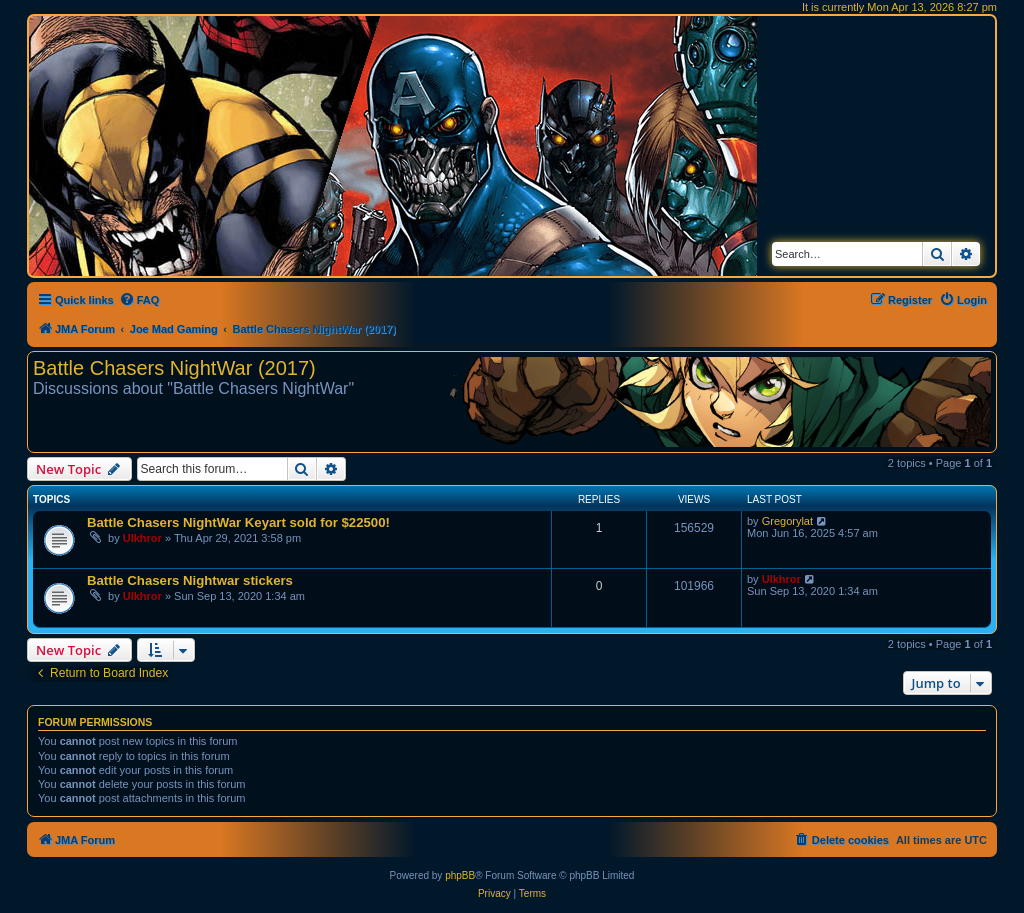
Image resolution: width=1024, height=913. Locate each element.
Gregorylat (787, 521)
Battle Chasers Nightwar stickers (190, 580)
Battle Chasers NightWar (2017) (174, 368)
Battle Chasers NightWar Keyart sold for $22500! (238, 522)
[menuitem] (139, 300)
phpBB (460, 875)
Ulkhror (142, 538)
